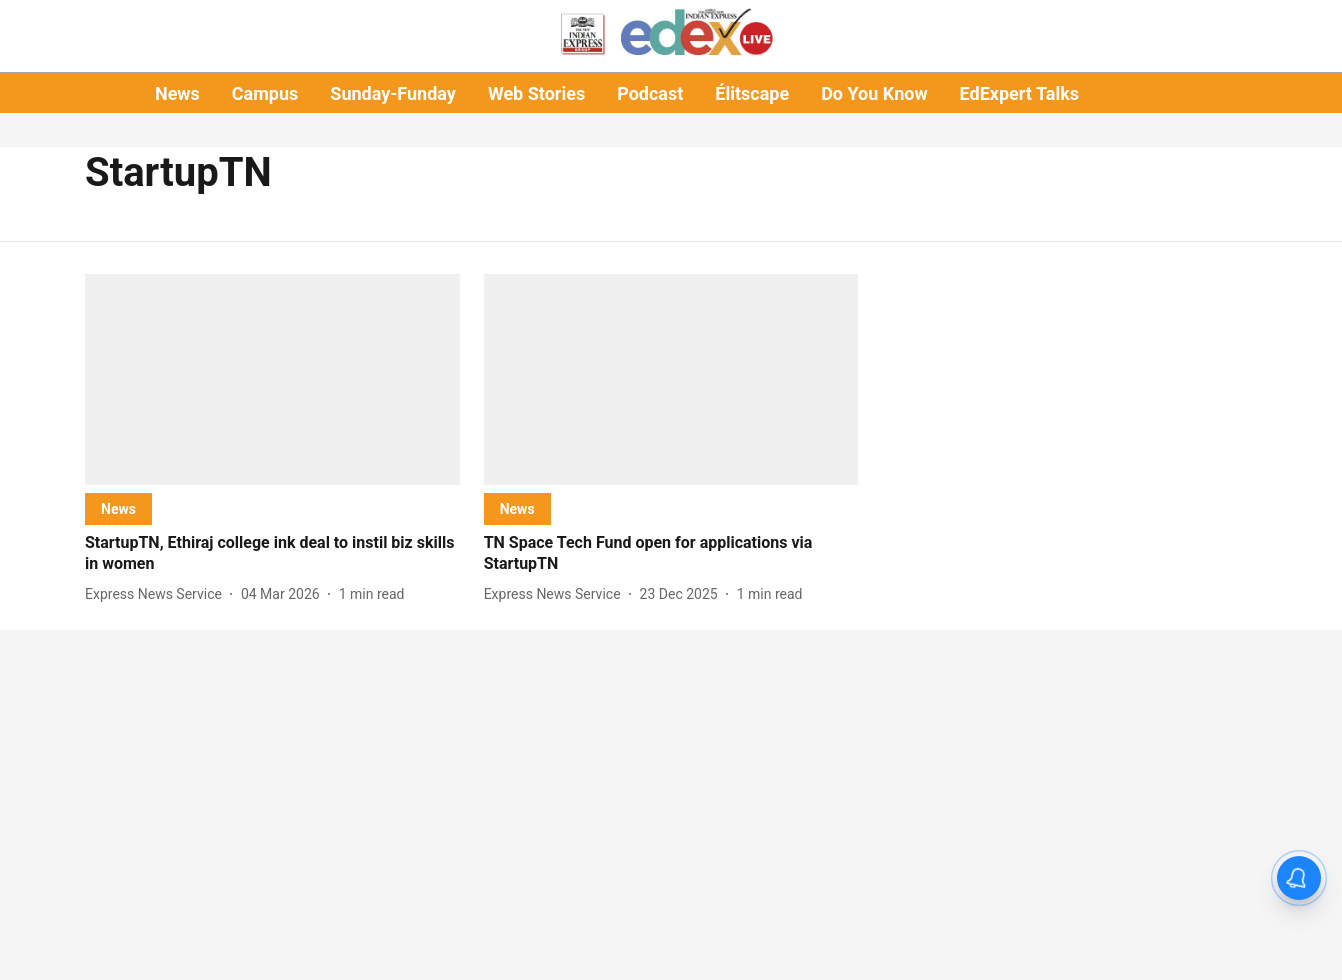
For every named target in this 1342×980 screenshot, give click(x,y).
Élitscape (752, 93)
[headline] (272, 554)
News (177, 93)
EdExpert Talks (1019, 93)
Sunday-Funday (393, 93)
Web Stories (536, 93)
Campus (265, 93)
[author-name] (157, 594)
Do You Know (874, 93)
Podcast (650, 93)
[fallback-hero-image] (272, 379)
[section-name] (118, 508)
